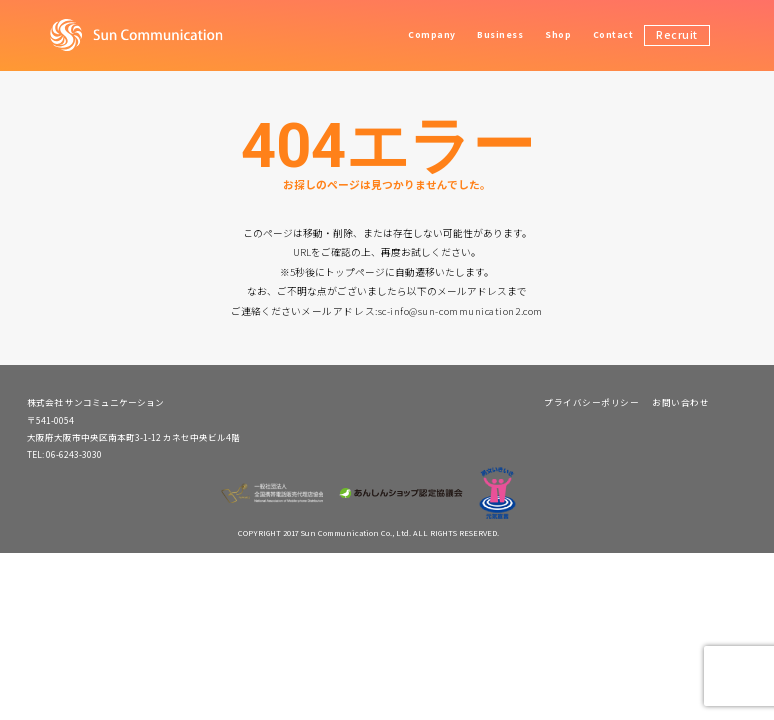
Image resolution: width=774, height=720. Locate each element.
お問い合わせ (680, 402)
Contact (613, 34)
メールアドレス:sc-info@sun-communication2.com (421, 311)
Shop (558, 34)
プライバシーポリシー (591, 402)
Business (500, 34)
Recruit (677, 34)
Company (432, 34)
